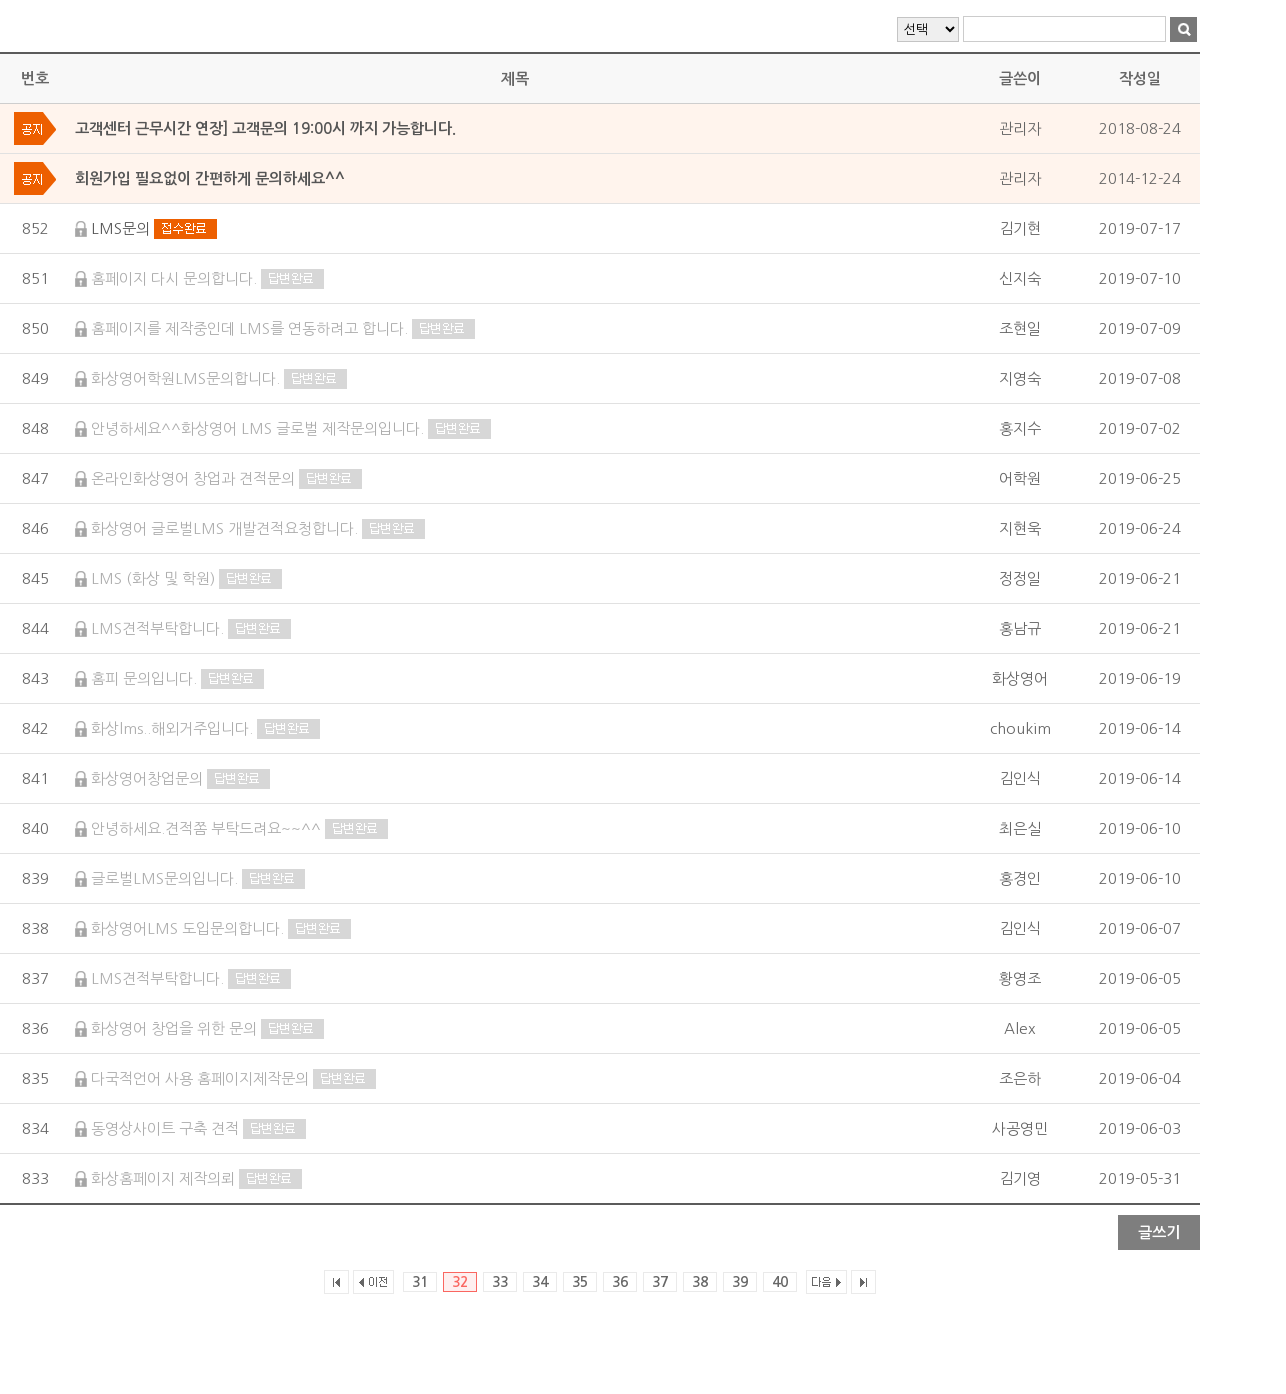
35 (580, 1282)
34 (540, 1282)
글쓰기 (1159, 1232)
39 (740, 1282)
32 (460, 1282)
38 (700, 1282)
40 (780, 1282)
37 (660, 1282)
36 (620, 1282)
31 (420, 1282)
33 (500, 1282)
